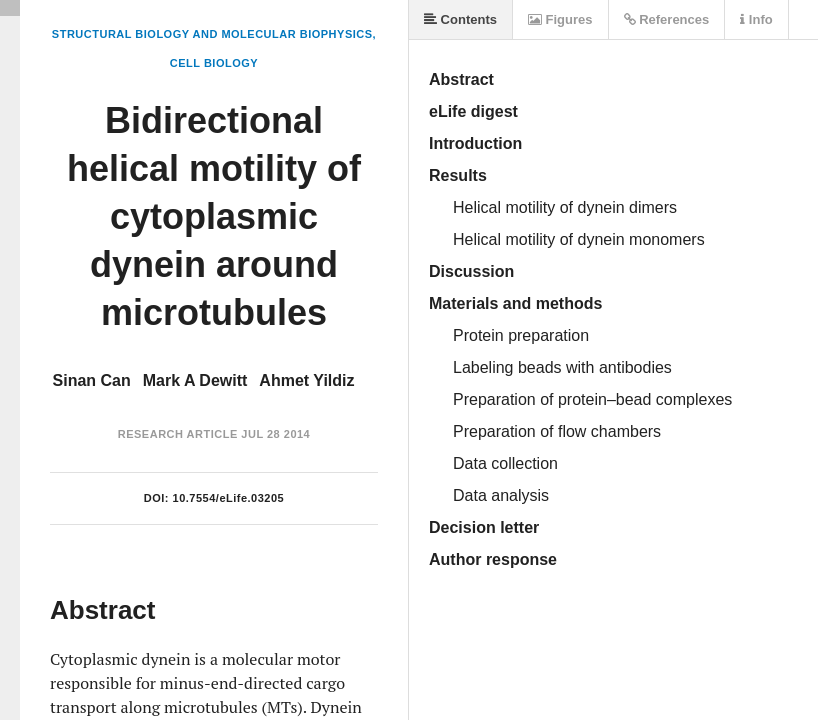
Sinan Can (92, 380)
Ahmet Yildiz (306, 380)
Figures (560, 19)
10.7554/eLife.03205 (229, 498)
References (667, 19)
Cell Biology (214, 63)
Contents (460, 19)
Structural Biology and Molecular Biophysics (212, 34)
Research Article (178, 434)
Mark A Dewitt (195, 380)
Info (756, 19)
